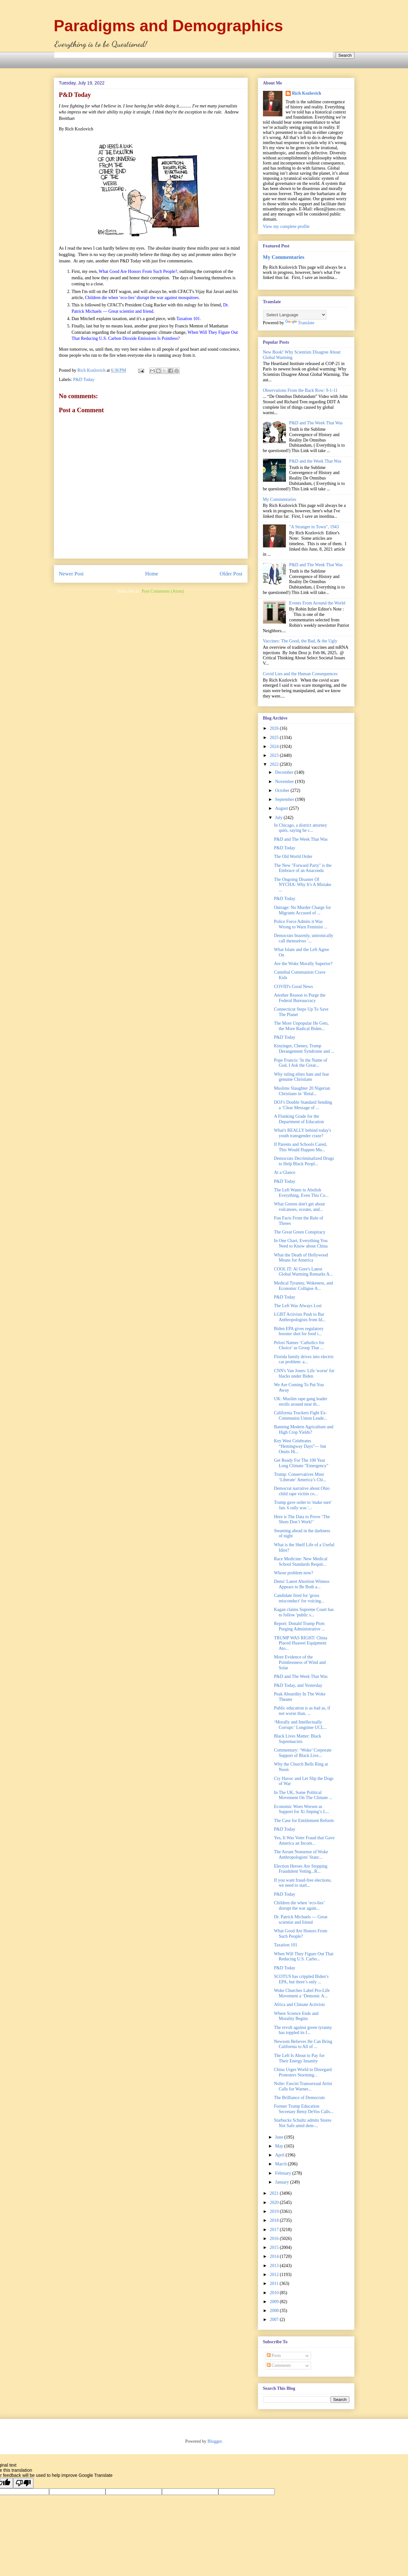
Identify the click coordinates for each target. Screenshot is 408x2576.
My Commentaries (283, 257)
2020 (275, 2202)
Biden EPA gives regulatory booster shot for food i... (298, 1331)
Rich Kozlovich (306, 93)
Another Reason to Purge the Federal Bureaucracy (299, 998)
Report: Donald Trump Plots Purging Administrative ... (299, 1626)
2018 (275, 2220)
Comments (279, 2365)
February (283, 2173)
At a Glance (284, 1172)
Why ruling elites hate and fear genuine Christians (301, 1077)
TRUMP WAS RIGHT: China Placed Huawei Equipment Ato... (300, 1643)
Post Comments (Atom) (163, 591)
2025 (275, 737)
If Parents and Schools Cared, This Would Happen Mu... (300, 1147)
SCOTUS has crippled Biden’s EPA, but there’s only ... (301, 1979)
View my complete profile (286, 226)
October (283, 790)
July (279, 817)
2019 (275, 2211)
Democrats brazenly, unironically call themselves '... (303, 938)
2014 (275, 2256)
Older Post (231, 574)
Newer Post (71, 574)
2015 (275, 2247)
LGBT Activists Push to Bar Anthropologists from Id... (299, 1317)
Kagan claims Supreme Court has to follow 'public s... (303, 1612)
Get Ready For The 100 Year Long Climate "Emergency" (301, 1463)
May (279, 2146)
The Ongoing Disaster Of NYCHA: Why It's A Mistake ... (302, 885)
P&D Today (83, 379)
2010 (275, 2292)
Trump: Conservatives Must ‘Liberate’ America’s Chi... (300, 1477)
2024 (275, 746)
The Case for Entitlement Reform (303, 1820)
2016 (275, 2238)
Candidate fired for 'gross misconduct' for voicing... (299, 1598)
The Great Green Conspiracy (299, 1232)
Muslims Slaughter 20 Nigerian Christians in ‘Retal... (302, 1091)
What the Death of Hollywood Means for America (301, 1258)
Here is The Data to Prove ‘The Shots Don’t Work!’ (302, 1519)
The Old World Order (293, 856)
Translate (300, 322)
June (279, 2137)
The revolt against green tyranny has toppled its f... (303, 2030)
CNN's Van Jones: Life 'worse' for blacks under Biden (304, 1373)
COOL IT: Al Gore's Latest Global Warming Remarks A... (303, 1272)
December (285, 772)
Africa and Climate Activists (299, 2004)
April (280, 2155)
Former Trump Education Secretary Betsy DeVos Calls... (303, 2109)
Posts (274, 2355)
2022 (275, 764)
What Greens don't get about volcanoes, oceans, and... (299, 1207)
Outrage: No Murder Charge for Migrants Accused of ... (302, 910)
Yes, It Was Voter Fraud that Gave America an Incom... (304, 1840)
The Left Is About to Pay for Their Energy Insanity (299, 2058)
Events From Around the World (317, 603)
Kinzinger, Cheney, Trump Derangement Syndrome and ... (304, 1048)
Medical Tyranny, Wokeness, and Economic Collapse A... (303, 1286)
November (285, 781)
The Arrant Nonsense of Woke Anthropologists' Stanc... (301, 1854)
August (282, 808)
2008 (275, 2310)
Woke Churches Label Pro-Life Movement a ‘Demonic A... (302, 1993)
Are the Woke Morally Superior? (303, 963)
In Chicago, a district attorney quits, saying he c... (300, 828)
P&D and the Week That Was (315, 461)
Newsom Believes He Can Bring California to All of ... (303, 2044)
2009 (275, 2301)
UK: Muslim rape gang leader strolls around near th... (300, 1401)
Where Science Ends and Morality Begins (296, 2016)
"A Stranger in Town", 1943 (314, 526)
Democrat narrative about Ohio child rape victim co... (302, 1491)
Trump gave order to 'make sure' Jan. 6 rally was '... (303, 1505)
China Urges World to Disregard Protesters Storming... (303, 2072)
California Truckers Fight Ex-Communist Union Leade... (300, 1415)
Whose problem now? (293, 1572)
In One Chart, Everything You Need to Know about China (300, 1243)
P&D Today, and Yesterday (298, 1685)
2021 (275, 2193)
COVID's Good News (293, 986)
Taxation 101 (285, 1945)
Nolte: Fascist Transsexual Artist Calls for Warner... (303, 2086)
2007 (275, 2319)
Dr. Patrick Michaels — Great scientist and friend (300, 1919)
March (281, 2164)
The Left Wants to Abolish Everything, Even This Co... (301, 1193)
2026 (275, 728)
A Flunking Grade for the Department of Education (299, 1119)
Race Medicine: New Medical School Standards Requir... (300, 1561)
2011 (275, 2283)
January (282, 2182)
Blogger (215, 2441)
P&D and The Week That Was (316, 423)
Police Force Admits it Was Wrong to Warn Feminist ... (300, 924)
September (285, 799)
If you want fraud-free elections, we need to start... (303, 1883)
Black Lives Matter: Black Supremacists (297, 1739)
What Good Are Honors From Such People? (300, 1933)
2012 (275, 2274)
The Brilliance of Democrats (299, 2097)
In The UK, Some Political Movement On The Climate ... (303, 1795)
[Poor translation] (23, 2483)
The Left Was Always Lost (297, 1305)
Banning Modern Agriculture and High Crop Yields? (303, 1429)
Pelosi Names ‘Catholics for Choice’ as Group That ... (299, 1345)
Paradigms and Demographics (168, 26)
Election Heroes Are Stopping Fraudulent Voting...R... (300, 1869)
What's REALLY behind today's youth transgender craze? (302, 1133)
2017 (275, 2229)
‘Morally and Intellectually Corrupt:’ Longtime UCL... (300, 1725)
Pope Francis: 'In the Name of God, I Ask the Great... (300, 1063)
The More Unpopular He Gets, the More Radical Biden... (301, 1026)
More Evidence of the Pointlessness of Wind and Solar (299, 1662)
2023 (275, 755)
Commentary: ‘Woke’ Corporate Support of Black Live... (303, 1753)
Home (151, 574)
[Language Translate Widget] (294, 315)
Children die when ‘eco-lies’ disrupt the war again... (299, 1905)
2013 (275, 2265)
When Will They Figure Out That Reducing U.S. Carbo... (303, 1956)
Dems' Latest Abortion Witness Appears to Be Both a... (301, 1584)
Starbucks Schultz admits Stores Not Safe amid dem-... (302, 2123)
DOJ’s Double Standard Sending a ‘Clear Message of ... (303, 1105)
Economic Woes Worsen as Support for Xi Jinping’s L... (301, 1809)
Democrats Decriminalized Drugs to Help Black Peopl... (304, 1161)
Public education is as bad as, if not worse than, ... (302, 1711)
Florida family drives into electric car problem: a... (304, 1359)
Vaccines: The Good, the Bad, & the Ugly (300, 641)
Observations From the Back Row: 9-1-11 (300, 390)
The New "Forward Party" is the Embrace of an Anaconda (303, 868)
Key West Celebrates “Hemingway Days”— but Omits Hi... (300, 1446)
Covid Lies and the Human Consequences (300, 673)
